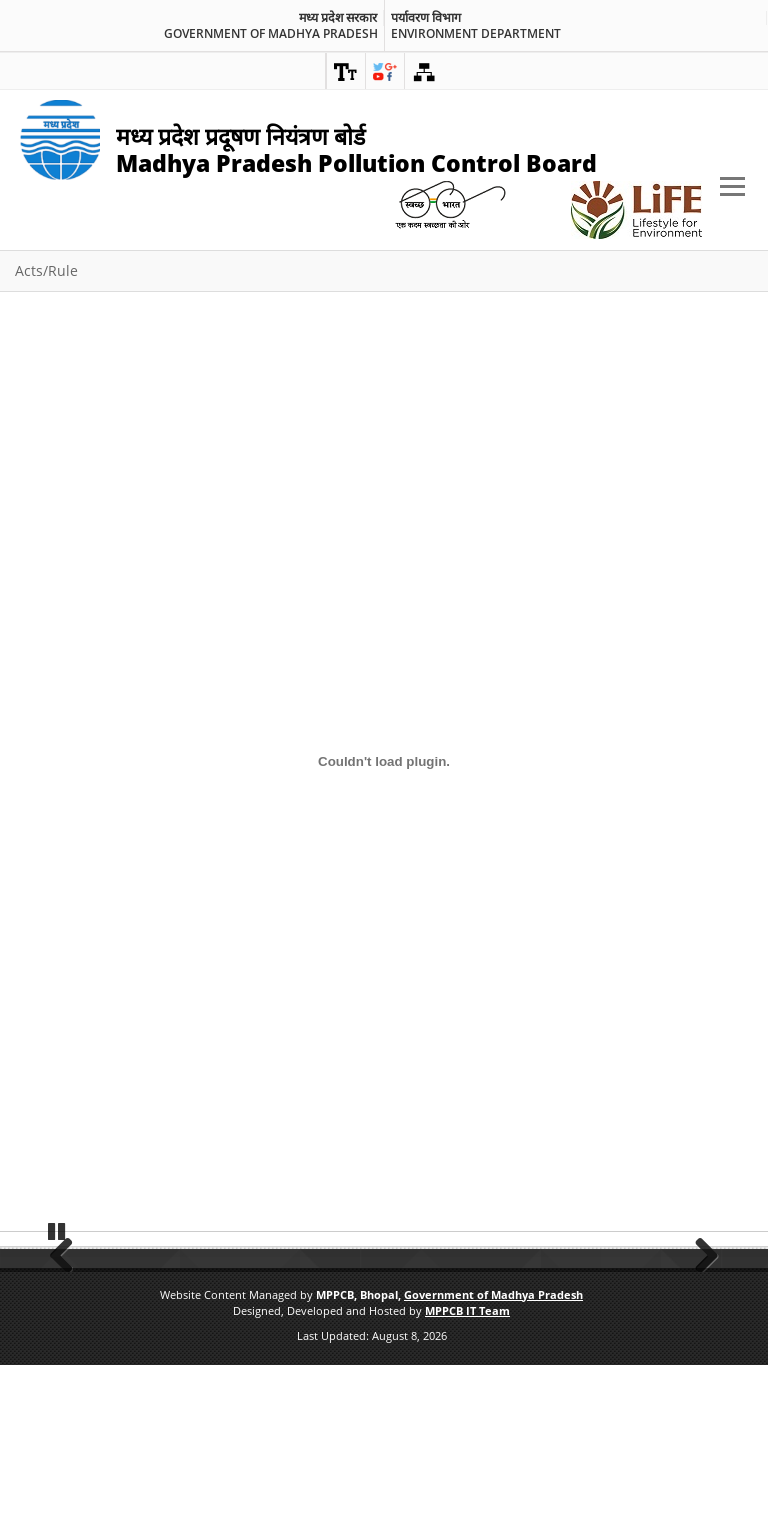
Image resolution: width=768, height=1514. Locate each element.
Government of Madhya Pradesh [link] (271, 34)
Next (700, 1324)
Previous (68, 1324)
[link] (346, 71)
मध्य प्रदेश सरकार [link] (338, 18)
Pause (57, 1377)
